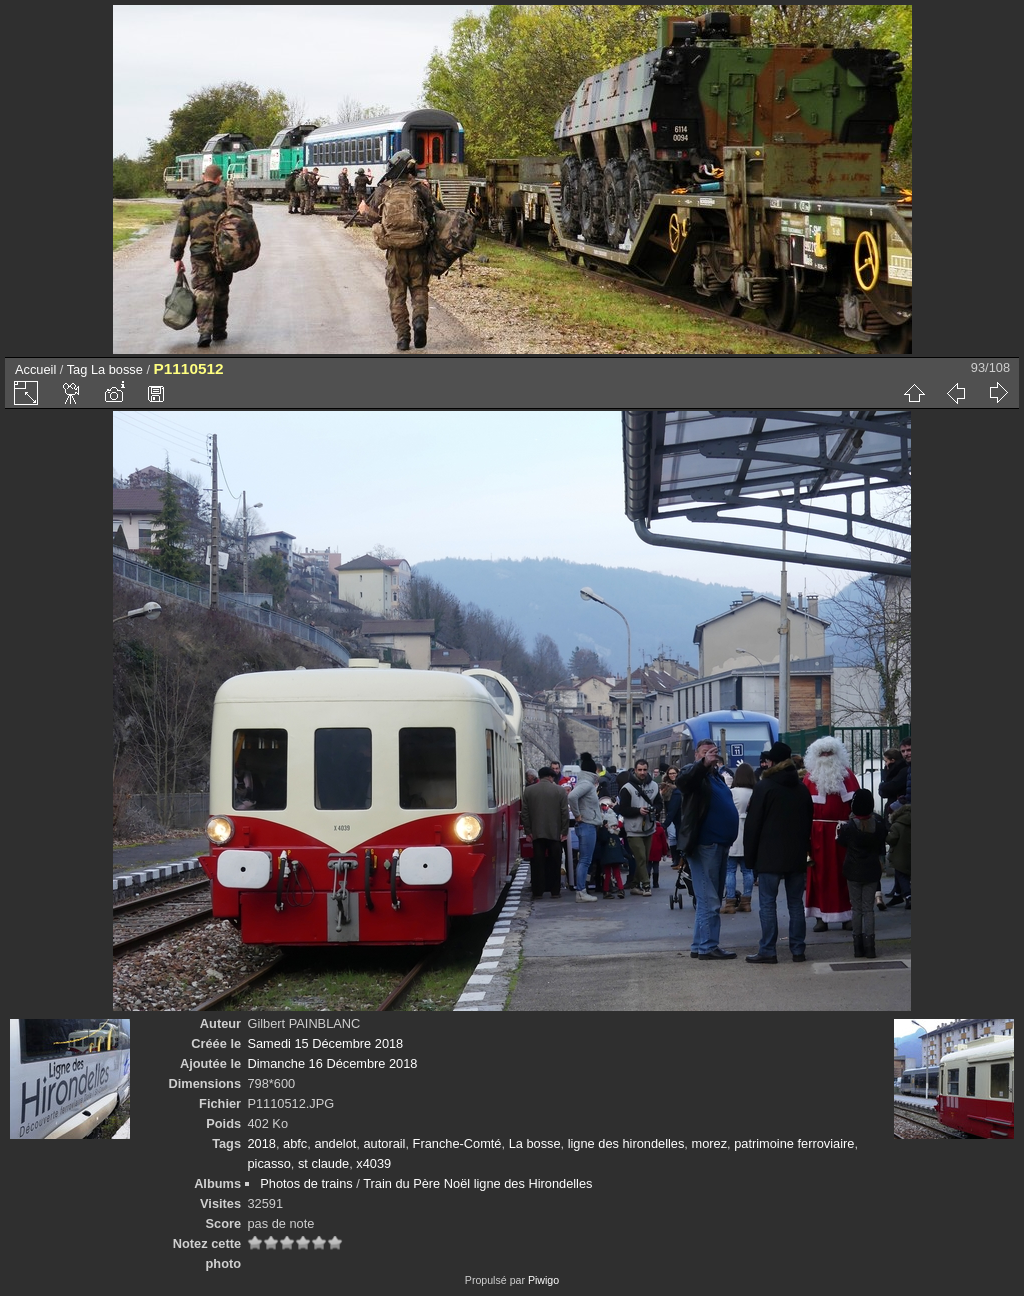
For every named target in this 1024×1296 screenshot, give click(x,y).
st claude (323, 1163)
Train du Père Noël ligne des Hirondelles (477, 1183)
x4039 (373, 1163)
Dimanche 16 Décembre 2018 (332, 1063)
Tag (77, 369)
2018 (261, 1143)
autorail (384, 1143)
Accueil (35, 369)
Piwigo (543, 1280)
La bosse (117, 369)
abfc (295, 1143)
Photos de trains (306, 1183)
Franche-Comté (457, 1143)
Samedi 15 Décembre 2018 (325, 1043)
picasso (268, 1163)
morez (709, 1143)
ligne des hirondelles (626, 1143)
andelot (335, 1143)
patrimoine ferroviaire (794, 1143)
